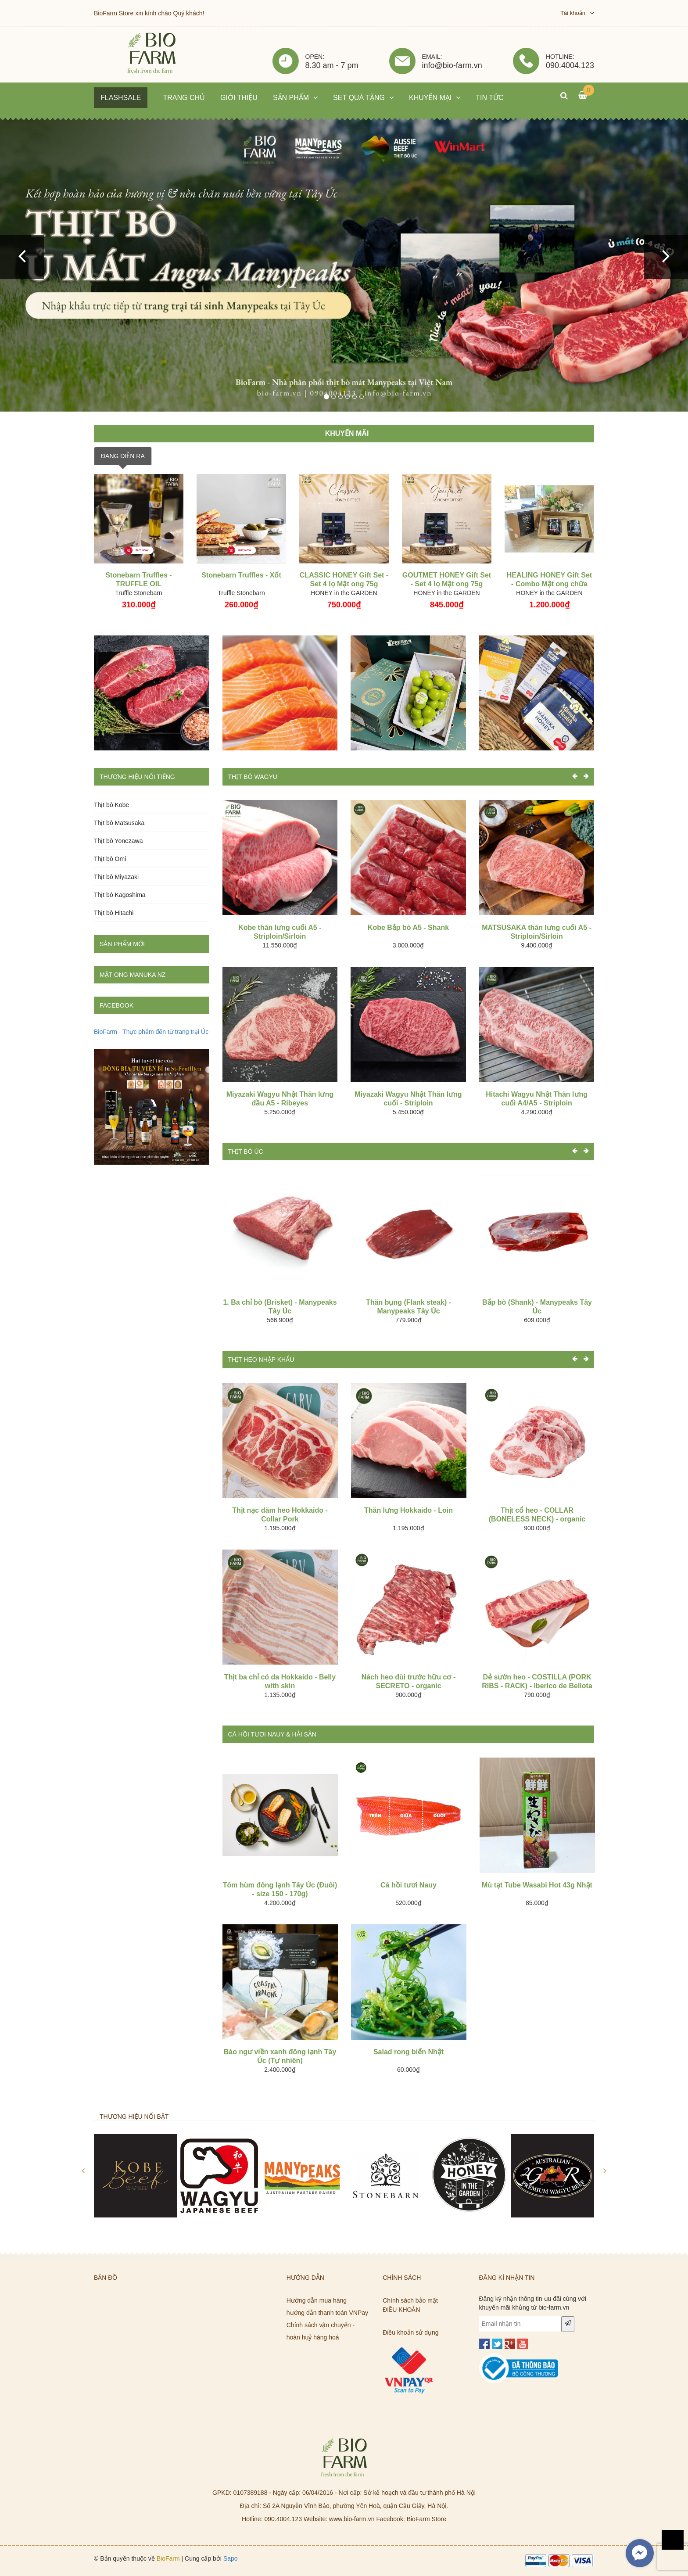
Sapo (230, 2558)
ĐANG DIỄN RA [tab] (123, 455)
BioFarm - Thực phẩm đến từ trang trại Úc (151, 1031)
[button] (22, 257)
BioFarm (168, 2558)
